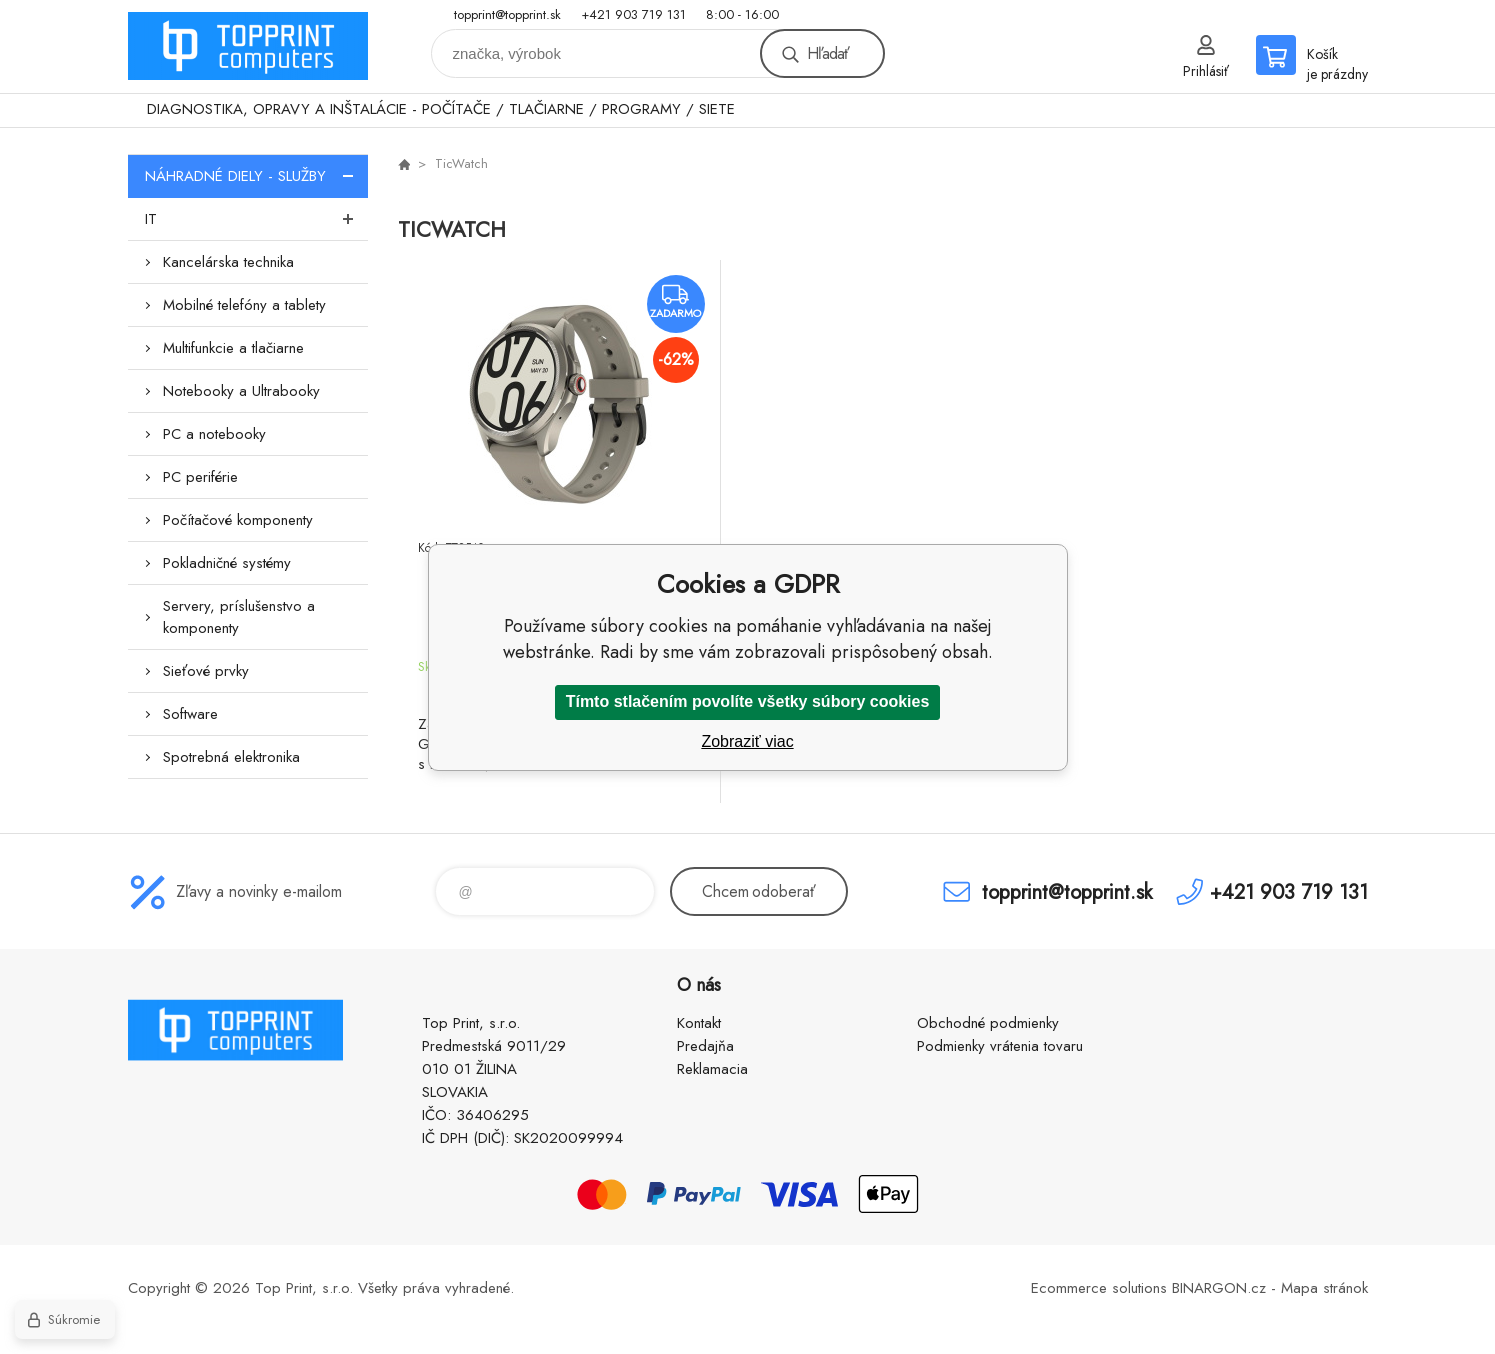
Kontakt (699, 1023)
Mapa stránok (1324, 1288)
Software (190, 714)
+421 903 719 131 (633, 14)
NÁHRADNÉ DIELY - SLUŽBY (256, 176)
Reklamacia (712, 1069)
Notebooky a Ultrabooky (241, 391)
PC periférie (200, 477)
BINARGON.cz (1219, 1288)
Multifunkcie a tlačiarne (233, 348)
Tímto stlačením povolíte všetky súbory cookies (748, 701)
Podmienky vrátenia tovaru (1000, 1046)
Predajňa (705, 1046)
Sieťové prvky (206, 671)
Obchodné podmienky (988, 1023)
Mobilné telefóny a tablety (244, 305)
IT (256, 219)
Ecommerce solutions (1099, 1288)
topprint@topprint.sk (507, 14)
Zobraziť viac (747, 741)
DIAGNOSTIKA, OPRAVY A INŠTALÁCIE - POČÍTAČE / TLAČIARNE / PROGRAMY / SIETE (441, 109)
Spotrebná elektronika (231, 757)
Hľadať (828, 53)
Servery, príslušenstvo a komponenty (239, 617)
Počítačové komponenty (238, 520)
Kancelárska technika (228, 262)
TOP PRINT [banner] (248, 46)
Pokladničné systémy (227, 563)
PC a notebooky (214, 434)
